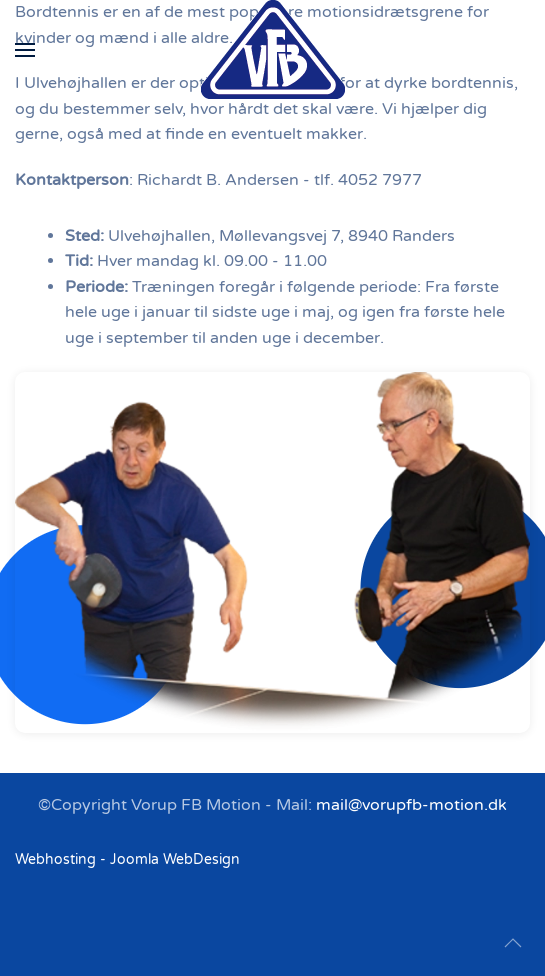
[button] (25, 50)
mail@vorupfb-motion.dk (411, 805)
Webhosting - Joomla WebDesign (127, 859)
